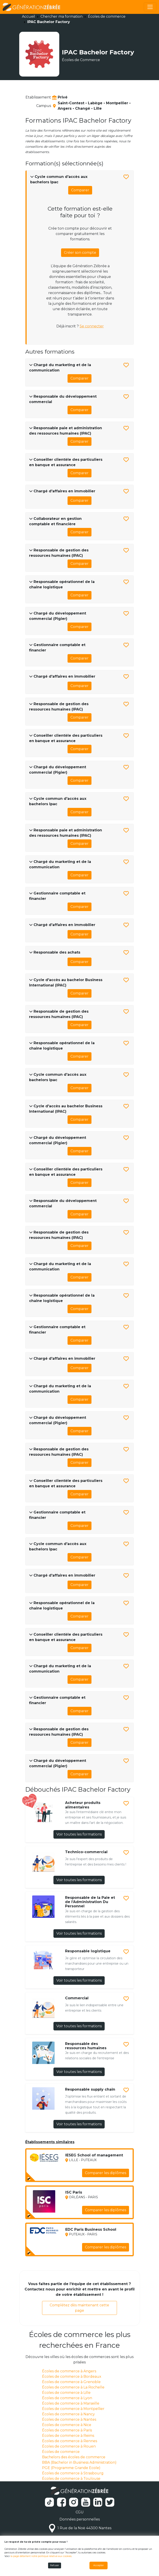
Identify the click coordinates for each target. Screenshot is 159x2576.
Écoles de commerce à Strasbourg (73, 2473)
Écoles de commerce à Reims (68, 2435)
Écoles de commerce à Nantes (69, 2419)
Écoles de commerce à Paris (67, 2430)
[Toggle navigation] (150, 6)
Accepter (98, 2565)
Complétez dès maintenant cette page (79, 2308)
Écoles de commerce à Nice (66, 2425)
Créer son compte (80, 252)
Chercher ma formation (61, 16)
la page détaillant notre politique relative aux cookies (41, 2556)
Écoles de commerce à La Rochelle (73, 2387)
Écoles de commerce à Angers (69, 2371)
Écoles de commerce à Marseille (70, 2403)
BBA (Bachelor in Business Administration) (79, 2462)
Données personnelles (79, 2519)
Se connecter (92, 326)
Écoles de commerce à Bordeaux (71, 2376)
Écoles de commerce (106, 16)
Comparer (80, 190)
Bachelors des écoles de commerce (73, 2457)
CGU (80, 2512)
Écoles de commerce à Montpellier (73, 2409)
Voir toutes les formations (79, 1834)
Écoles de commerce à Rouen (69, 2446)
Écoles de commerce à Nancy (68, 2414)
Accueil (28, 16)
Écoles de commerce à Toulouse (71, 2478)
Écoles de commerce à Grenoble (71, 2382)
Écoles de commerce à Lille (66, 2392)
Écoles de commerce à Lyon (67, 2398)
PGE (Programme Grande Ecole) (71, 2468)
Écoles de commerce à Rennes (69, 2441)
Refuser (54, 2565)
